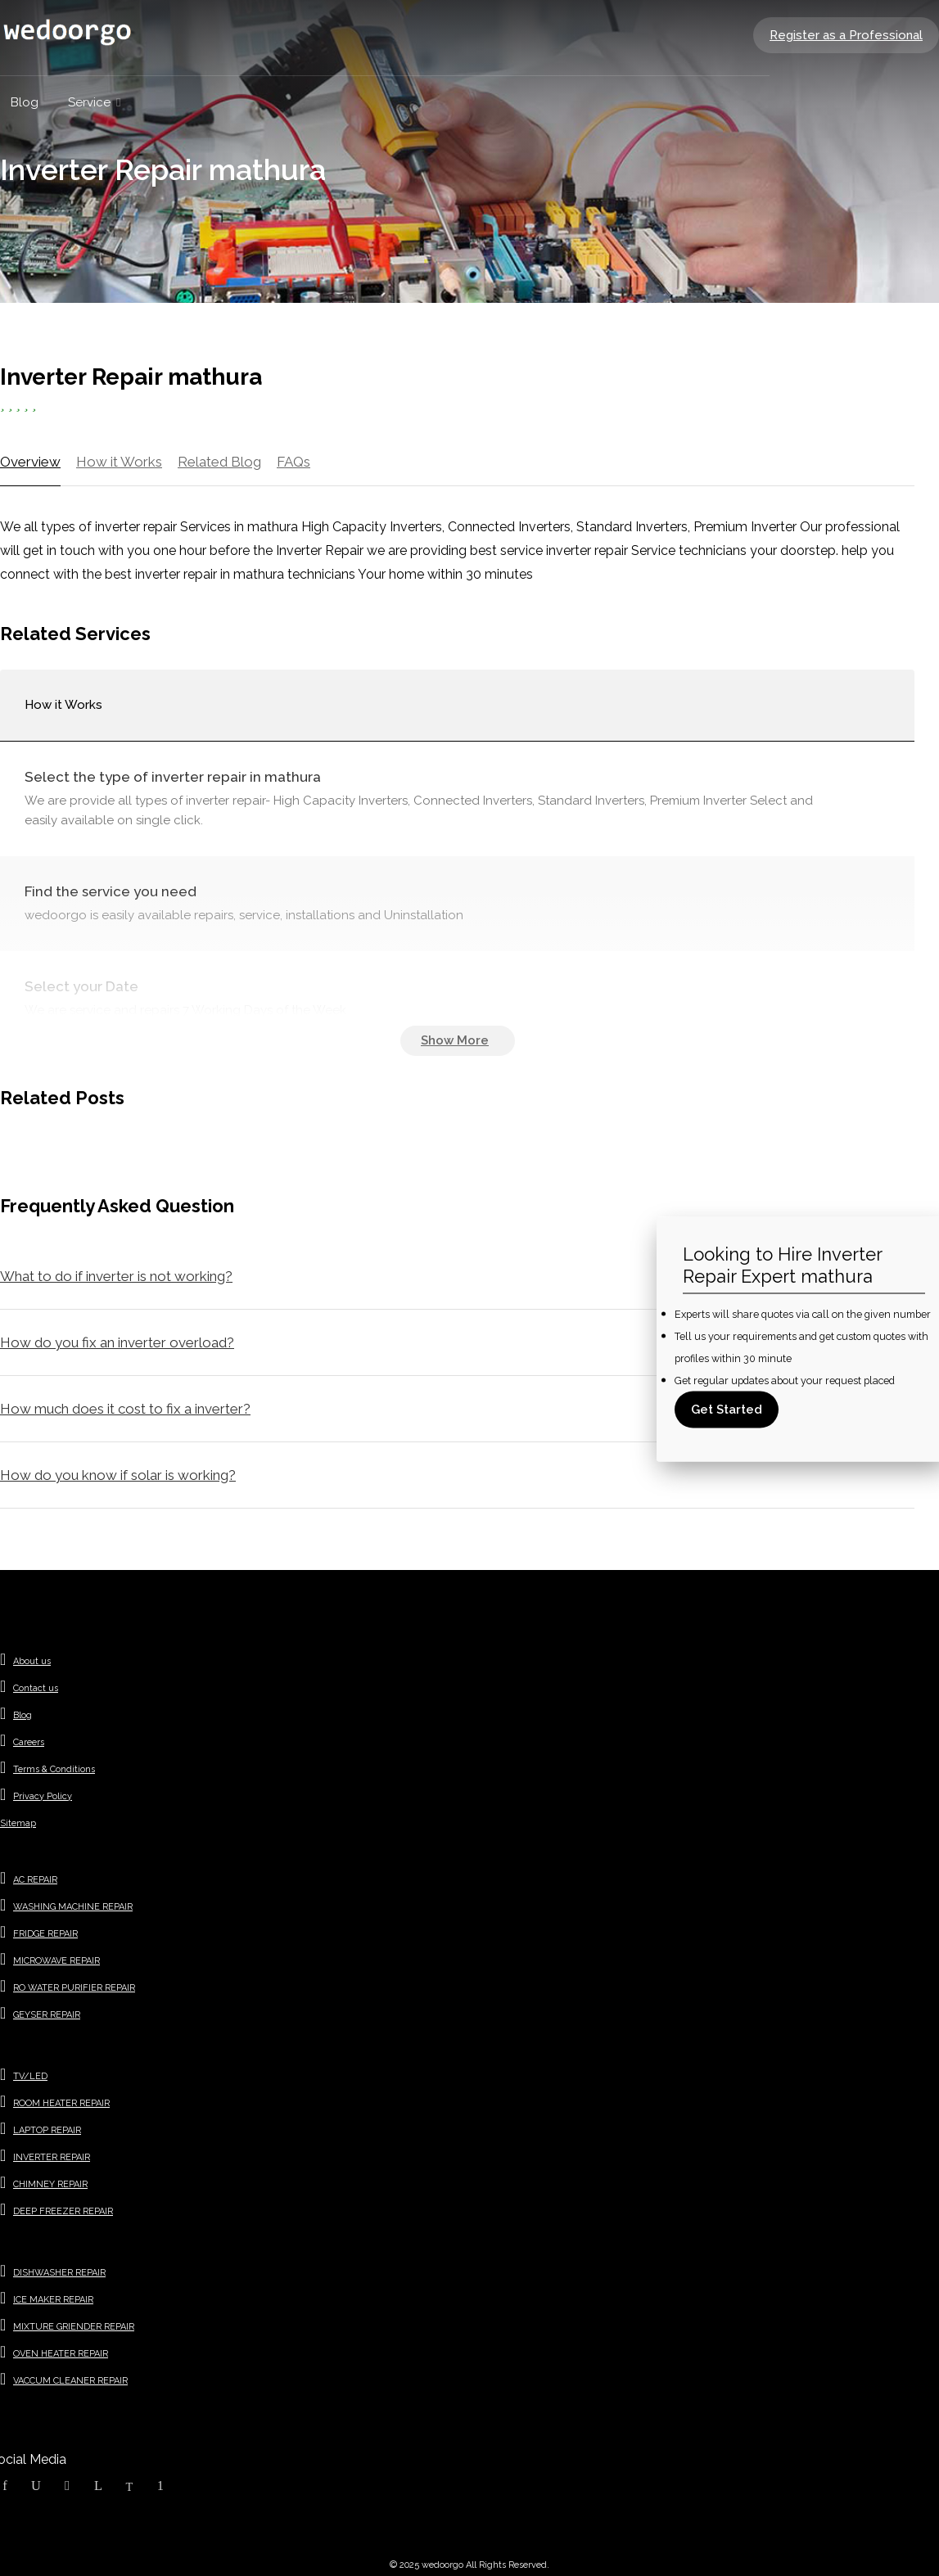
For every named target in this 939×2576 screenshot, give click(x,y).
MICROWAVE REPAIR (56, 1961)
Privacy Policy (42, 1796)
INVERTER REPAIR (51, 2157)
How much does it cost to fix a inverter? (125, 1409)
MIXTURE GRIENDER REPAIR (73, 2326)
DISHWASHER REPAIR (59, 2272)
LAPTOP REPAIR (47, 2130)
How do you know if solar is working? (118, 1475)
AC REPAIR (35, 1879)
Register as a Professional (846, 35)
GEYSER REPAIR (46, 2015)
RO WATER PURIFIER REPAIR (74, 1988)
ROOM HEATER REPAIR (61, 2103)
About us (32, 1661)
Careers (28, 1742)
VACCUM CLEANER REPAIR (70, 2380)
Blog (22, 1715)
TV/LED (30, 2076)
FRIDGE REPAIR (45, 1934)
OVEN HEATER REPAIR (60, 2353)
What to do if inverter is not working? (116, 1276)
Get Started (726, 1409)
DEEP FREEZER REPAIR (63, 2211)
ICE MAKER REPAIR (53, 2299)
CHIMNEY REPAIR (50, 2184)
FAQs (293, 461)
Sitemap (18, 1823)
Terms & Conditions (54, 1769)
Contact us (35, 1688)
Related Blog (219, 461)
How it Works (119, 461)
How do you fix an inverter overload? (117, 1342)
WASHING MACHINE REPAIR (73, 1907)
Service (89, 102)
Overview (30, 461)
